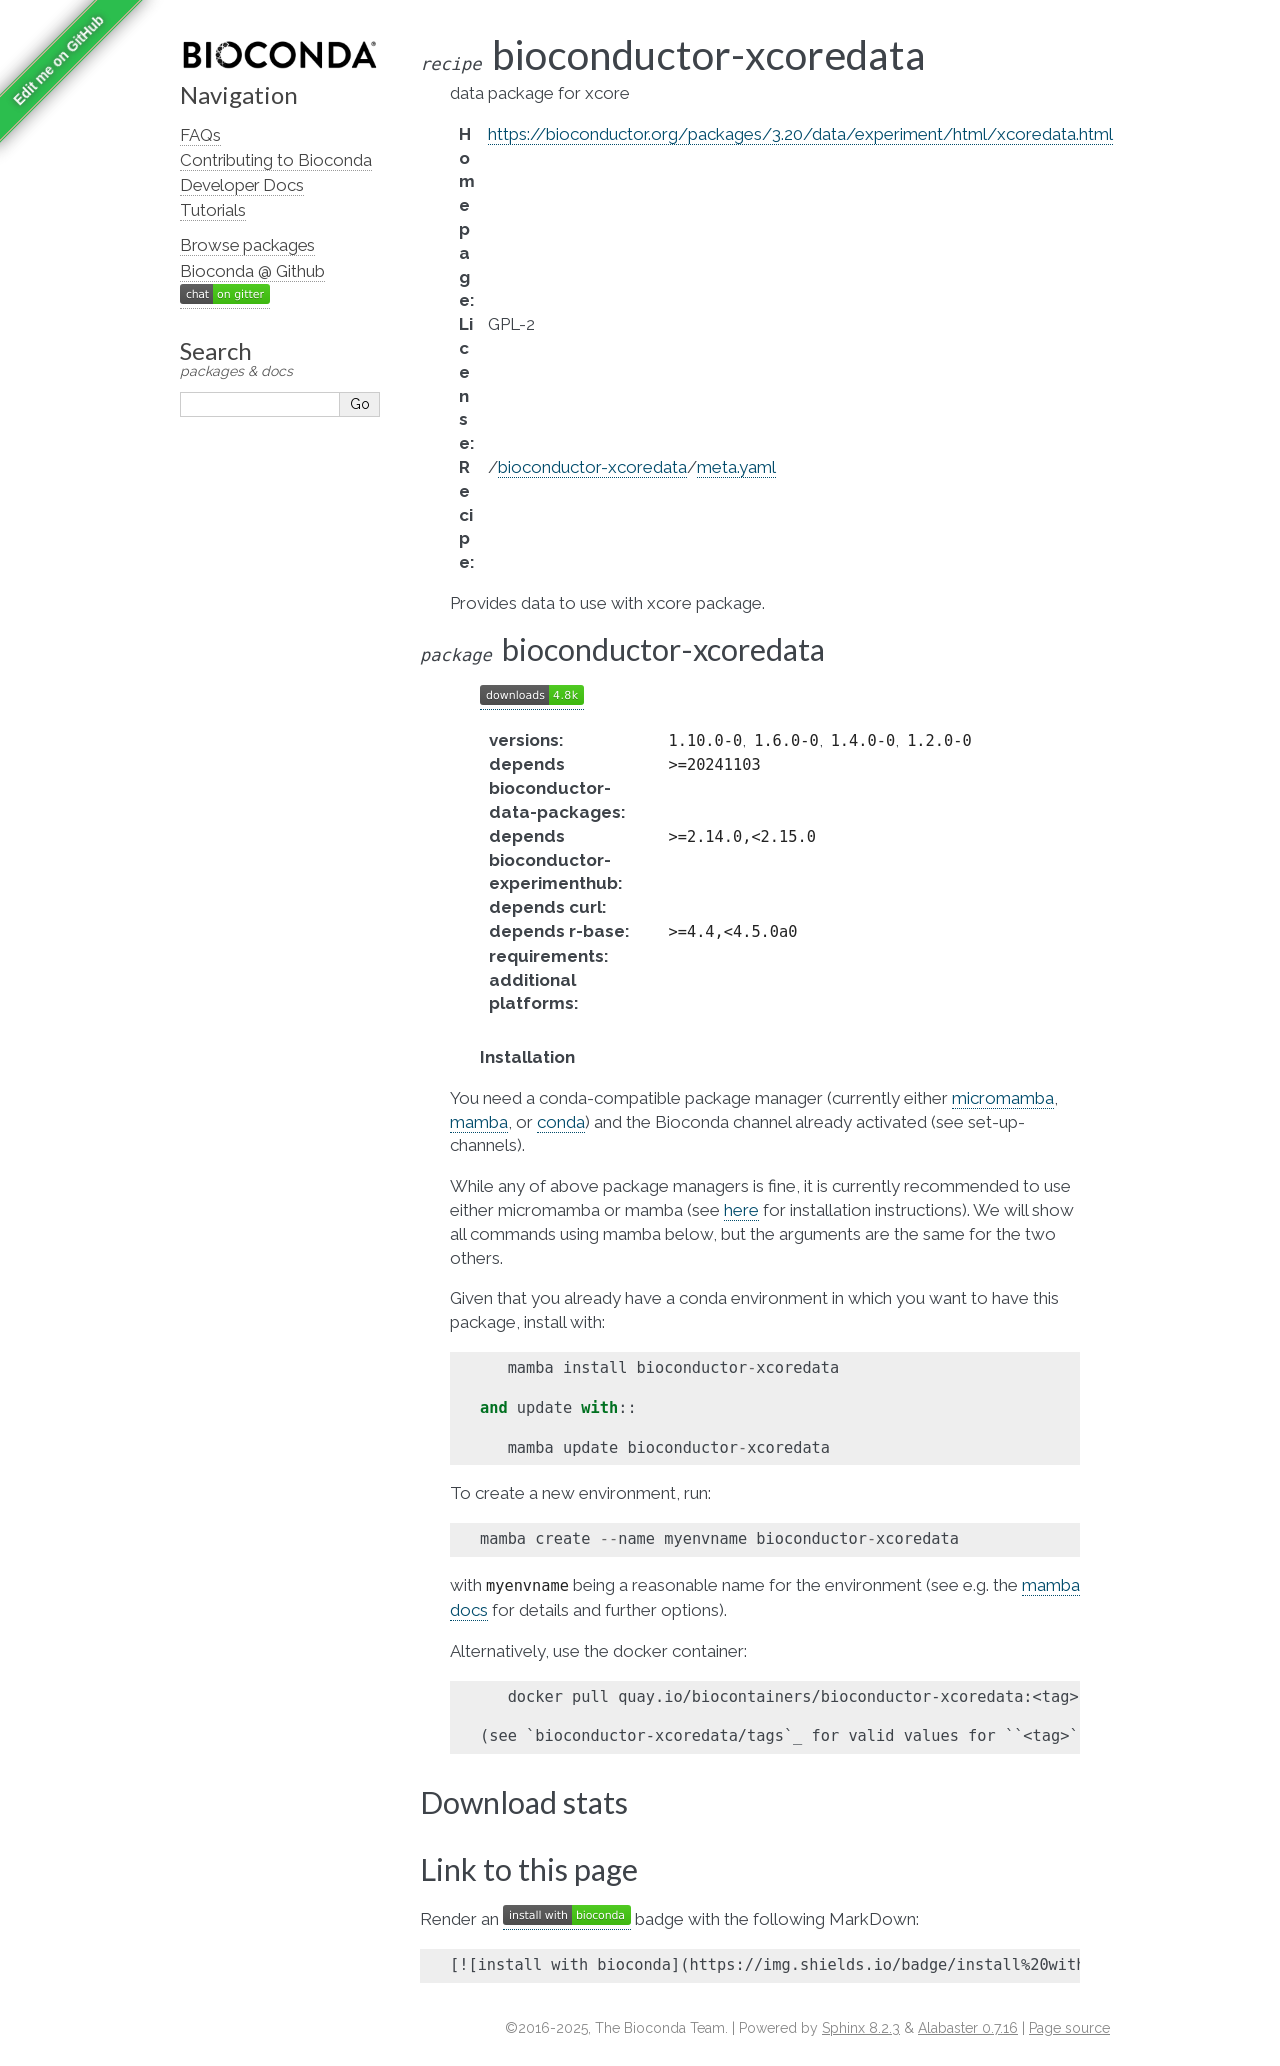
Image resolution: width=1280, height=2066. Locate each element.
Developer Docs (242, 185)
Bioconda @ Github (252, 271)
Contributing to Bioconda (276, 160)
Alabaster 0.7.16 (968, 2028)
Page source (1069, 2028)
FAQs (200, 135)
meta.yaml (736, 467)
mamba (479, 1122)
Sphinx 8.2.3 (861, 2028)
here (741, 1210)
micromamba (1003, 1098)
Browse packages (247, 245)
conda (561, 1122)
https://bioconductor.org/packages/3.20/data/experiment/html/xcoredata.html (800, 134)
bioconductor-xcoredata (592, 467)
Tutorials (213, 210)
